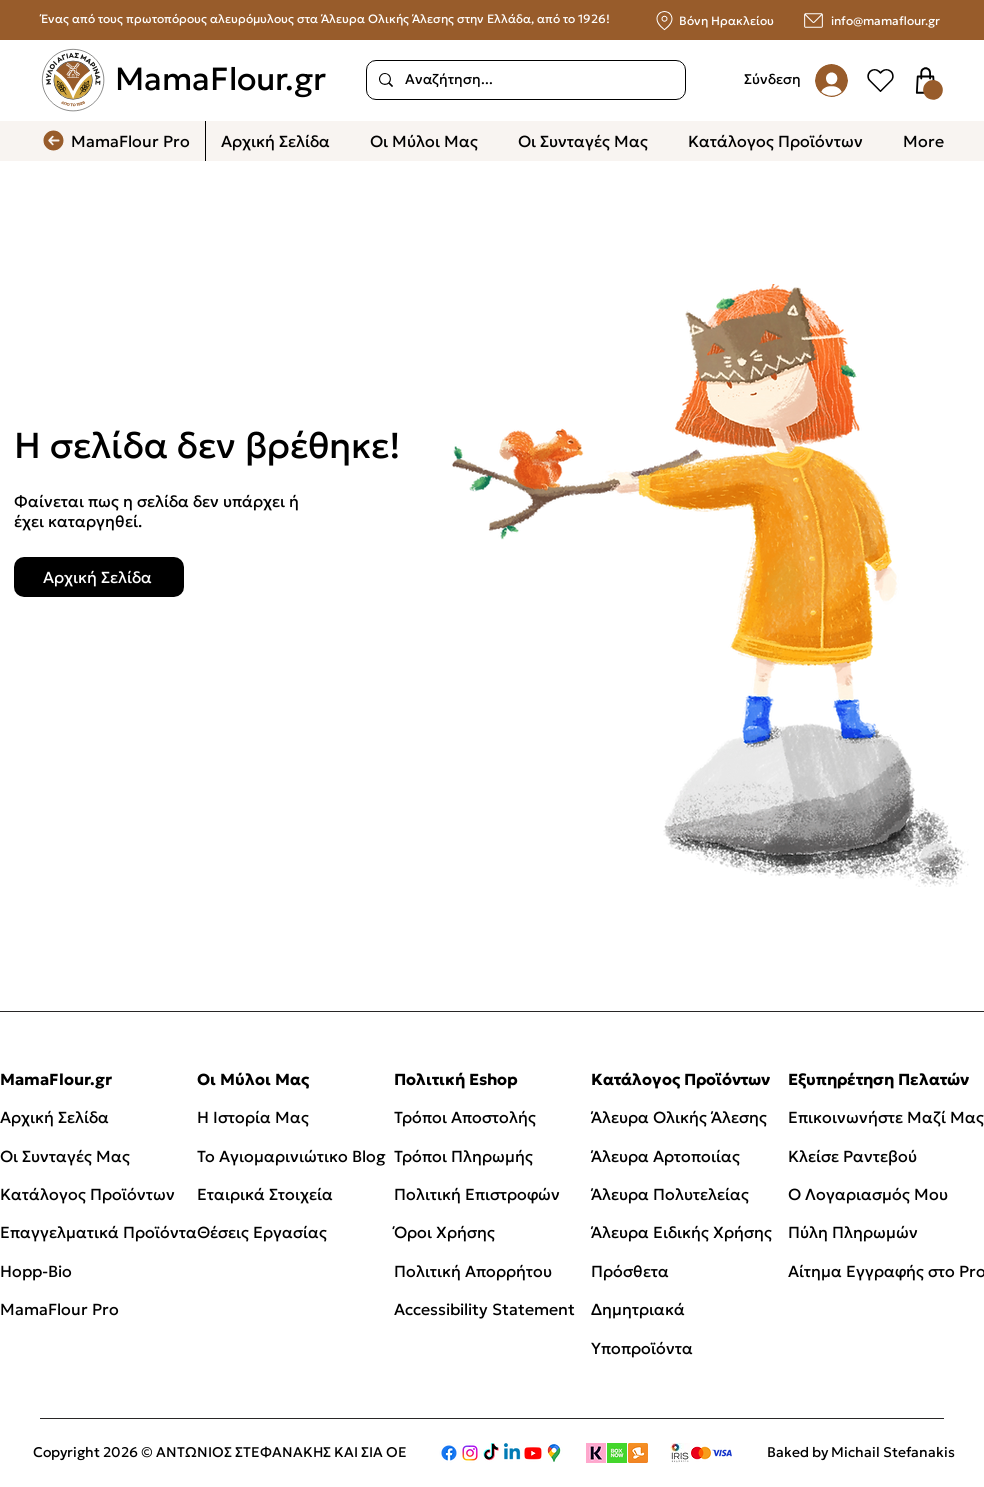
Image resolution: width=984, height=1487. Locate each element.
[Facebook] (449, 1453)
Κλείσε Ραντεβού (852, 1156)
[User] (879, 80)
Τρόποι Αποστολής (465, 1117)
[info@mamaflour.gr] (862, 20)
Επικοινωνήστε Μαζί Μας (886, 1117)
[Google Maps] (554, 1453)
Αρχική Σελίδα (54, 1117)
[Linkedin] (512, 1453)
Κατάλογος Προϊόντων (87, 1194)
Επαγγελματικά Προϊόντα (98, 1232)
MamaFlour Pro (59, 1309)
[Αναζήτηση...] (524, 80)
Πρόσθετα (630, 1271)
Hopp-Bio (36, 1271)
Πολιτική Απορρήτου (473, 1271)
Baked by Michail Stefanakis (861, 1452)
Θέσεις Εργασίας (262, 1232)
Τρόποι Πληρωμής (463, 1156)
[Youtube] (533, 1453)
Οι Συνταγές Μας (65, 1156)
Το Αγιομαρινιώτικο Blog (291, 1156)
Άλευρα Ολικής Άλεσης (679, 1117)
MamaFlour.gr (220, 79)
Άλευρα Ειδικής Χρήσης (681, 1232)
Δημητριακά (638, 1309)
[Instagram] (470, 1453)
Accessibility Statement (484, 1309)
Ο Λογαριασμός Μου (868, 1194)
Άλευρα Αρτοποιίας (665, 1156)
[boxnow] (617, 1453)
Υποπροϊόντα (642, 1348)
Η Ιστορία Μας (253, 1117)
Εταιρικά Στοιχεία (265, 1194)
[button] (933, 90)
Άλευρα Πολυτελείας (670, 1194)
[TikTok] (491, 1453)
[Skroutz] (638, 1453)
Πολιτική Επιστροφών (479, 1194)
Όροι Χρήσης (444, 1232)
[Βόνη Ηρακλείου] (712, 20)
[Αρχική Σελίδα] (99, 577)
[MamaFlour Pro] (123, 141)
